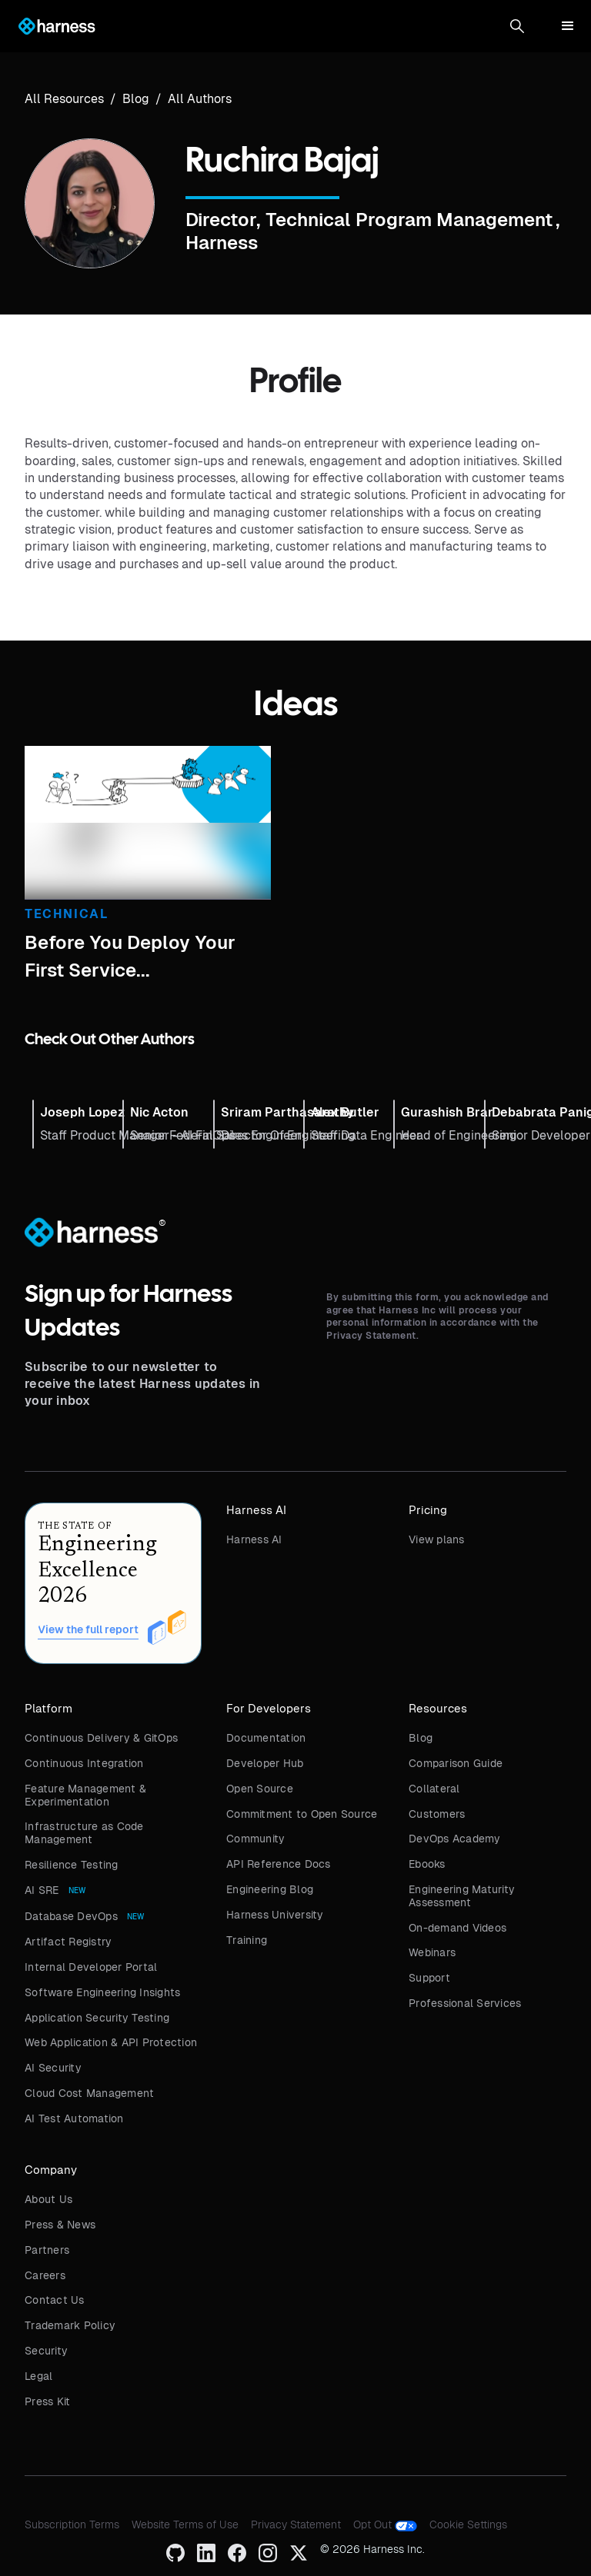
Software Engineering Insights (102, 1992)
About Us (48, 2199)
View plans (437, 1539)
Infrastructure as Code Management (84, 1832)
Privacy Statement (296, 2524)
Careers (45, 2275)
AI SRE (42, 1890)
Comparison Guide (456, 1763)
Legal (38, 2376)
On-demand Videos (457, 1928)
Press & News (60, 2224)
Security (46, 2351)
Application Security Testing (97, 2018)
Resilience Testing (72, 1865)
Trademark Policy (70, 2325)
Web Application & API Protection (111, 2042)
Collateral (434, 1788)
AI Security (53, 2068)
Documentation (266, 1738)
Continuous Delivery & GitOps (101, 1738)
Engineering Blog (269, 1889)
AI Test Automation (74, 2118)
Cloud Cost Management (89, 2093)
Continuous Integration (84, 1763)
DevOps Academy (455, 1838)
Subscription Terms (72, 2524)
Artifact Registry (68, 1941)
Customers (437, 1814)
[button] (517, 26)
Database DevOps (71, 1916)
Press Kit (47, 2401)
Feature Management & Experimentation (85, 1795)
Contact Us (55, 2300)
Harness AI (254, 1539)
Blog (420, 1738)
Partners (47, 2250)
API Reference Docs (278, 1864)
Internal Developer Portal (91, 1967)
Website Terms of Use (185, 2524)
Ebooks (427, 1864)
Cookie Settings (468, 2524)
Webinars (432, 1952)
